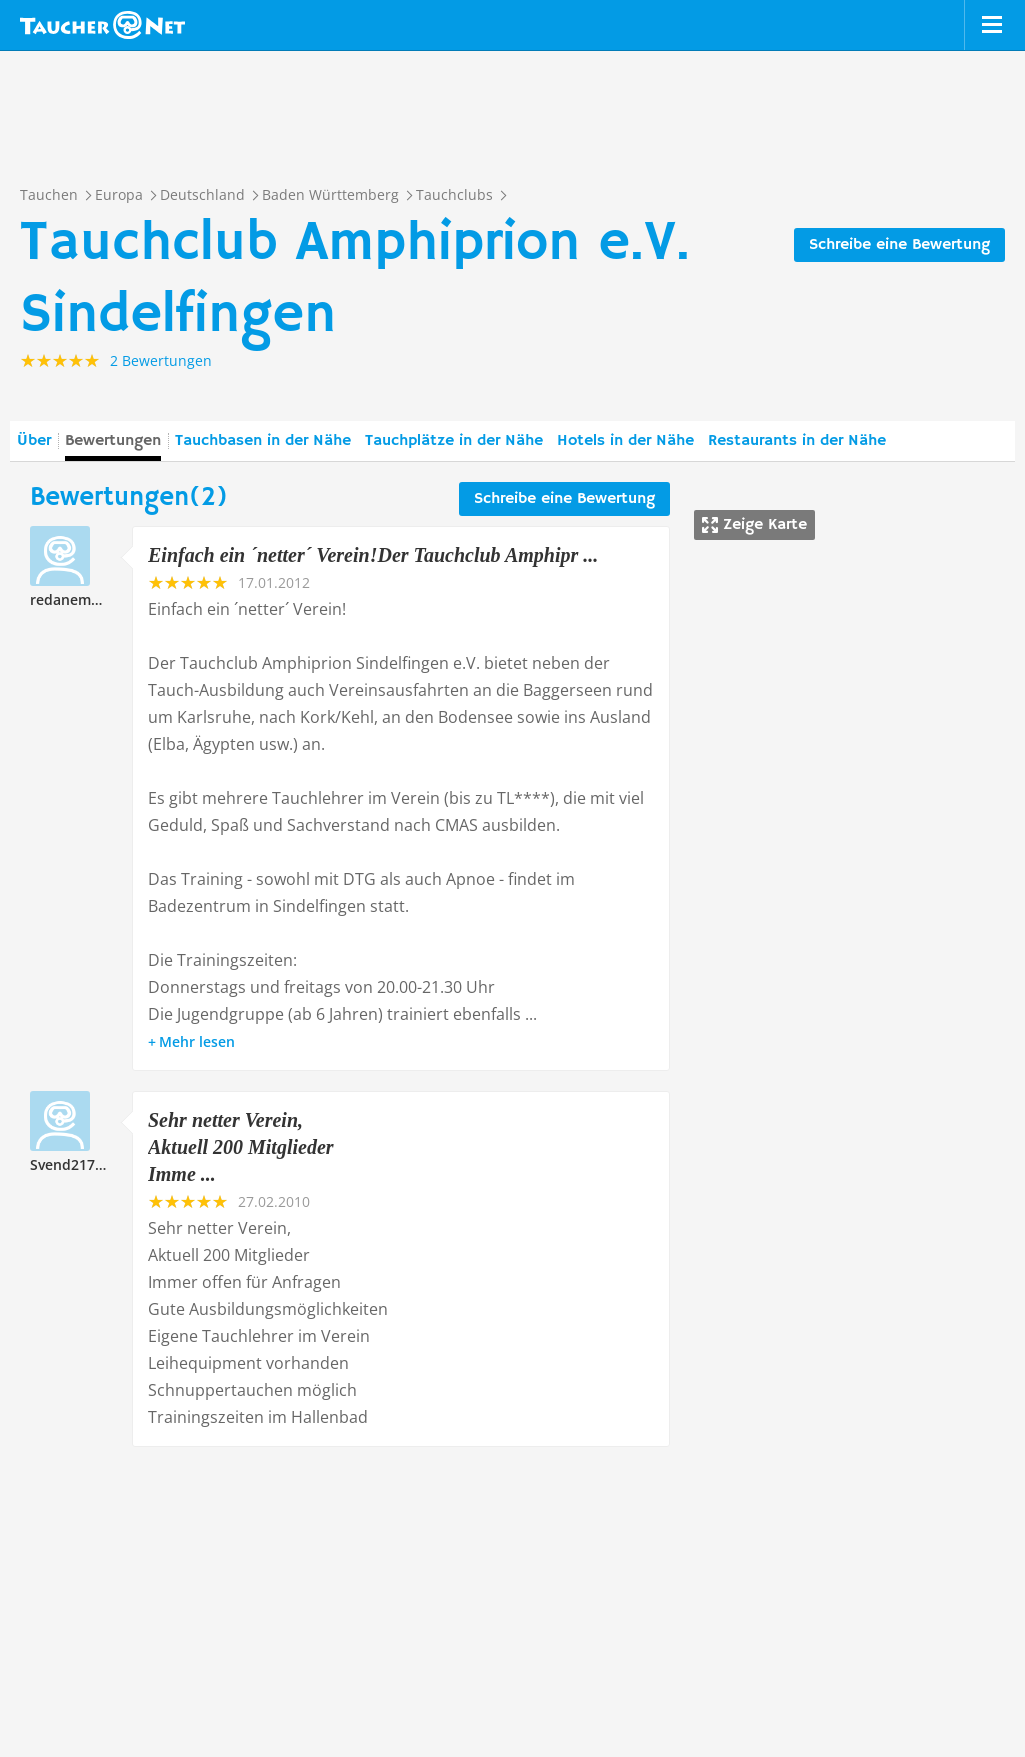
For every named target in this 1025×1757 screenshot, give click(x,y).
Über (34, 441)
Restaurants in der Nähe (797, 441)
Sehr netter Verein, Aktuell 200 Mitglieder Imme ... (241, 1147)
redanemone (73, 599)
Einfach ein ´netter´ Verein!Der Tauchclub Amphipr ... (373, 555)
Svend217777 (74, 1164)
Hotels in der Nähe (625, 441)
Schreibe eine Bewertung (899, 245)
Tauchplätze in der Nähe (454, 441)
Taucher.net (102, 25)
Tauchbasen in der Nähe (263, 441)
